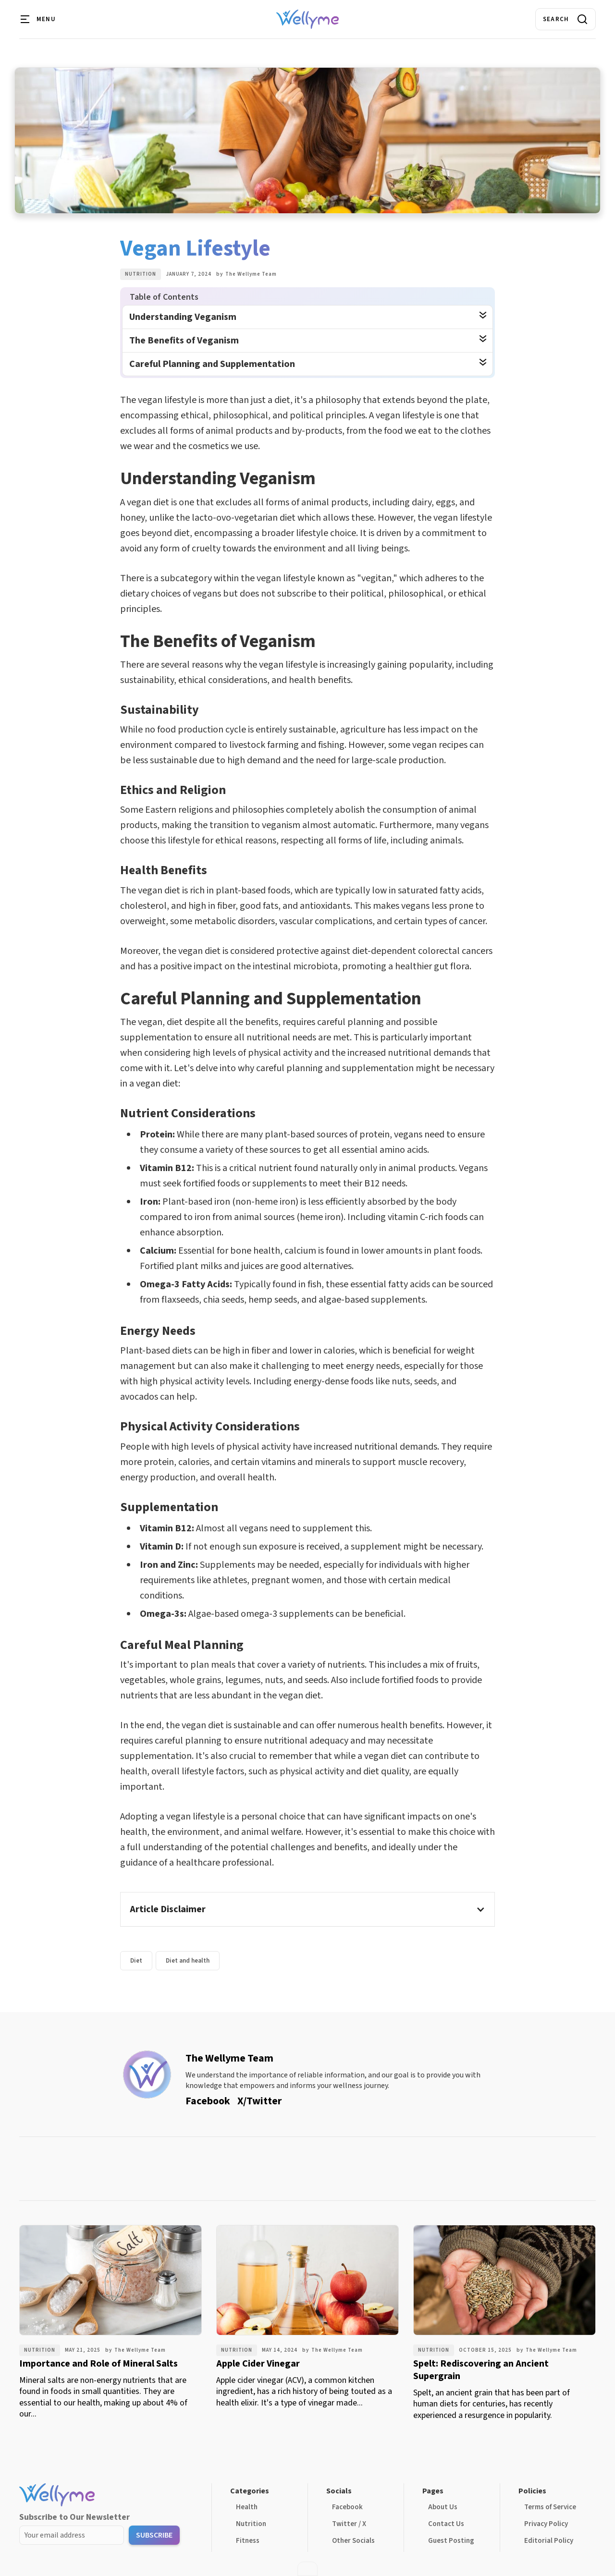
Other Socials (353, 2541)
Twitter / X (349, 2524)
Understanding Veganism (182, 317)
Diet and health (187, 1960)
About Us (442, 2507)
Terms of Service (550, 2507)
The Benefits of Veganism (184, 340)
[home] (307, 19)
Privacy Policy (546, 2524)
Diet (136, 1960)
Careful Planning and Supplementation (212, 364)
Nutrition (140, 274)
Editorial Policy (548, 2541)
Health (247, 2507)
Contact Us (446, 2524)
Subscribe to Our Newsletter (74, 2517)
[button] (38, 19)
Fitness (247, 2541)
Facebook (347, 2507)
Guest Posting (451, 2541)
